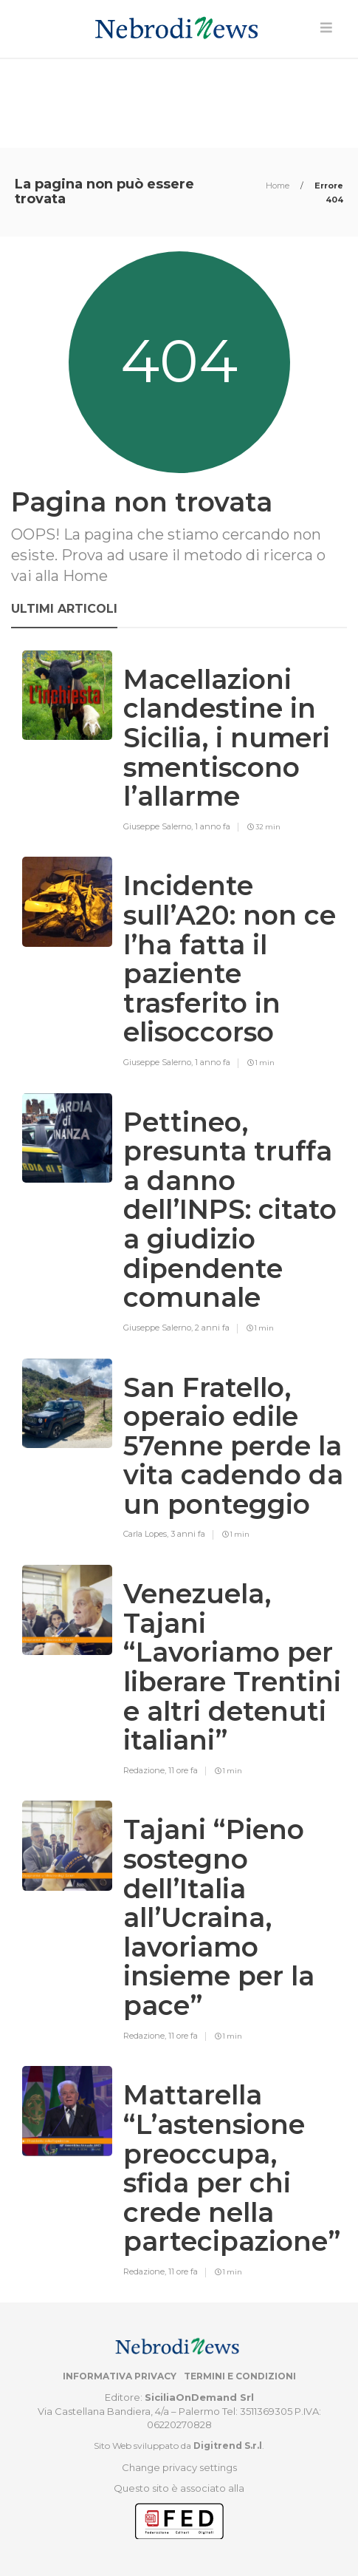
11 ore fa (183, 1770)
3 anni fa (188, 1534)
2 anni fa (212, 1327)
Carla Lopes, (147, 1534)
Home (279, 185)
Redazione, (145, 1770)
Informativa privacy (119, 2376)
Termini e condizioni (240, 2376)
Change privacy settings (179, 2467)
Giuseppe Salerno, (159, 826)
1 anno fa (212, 826)
